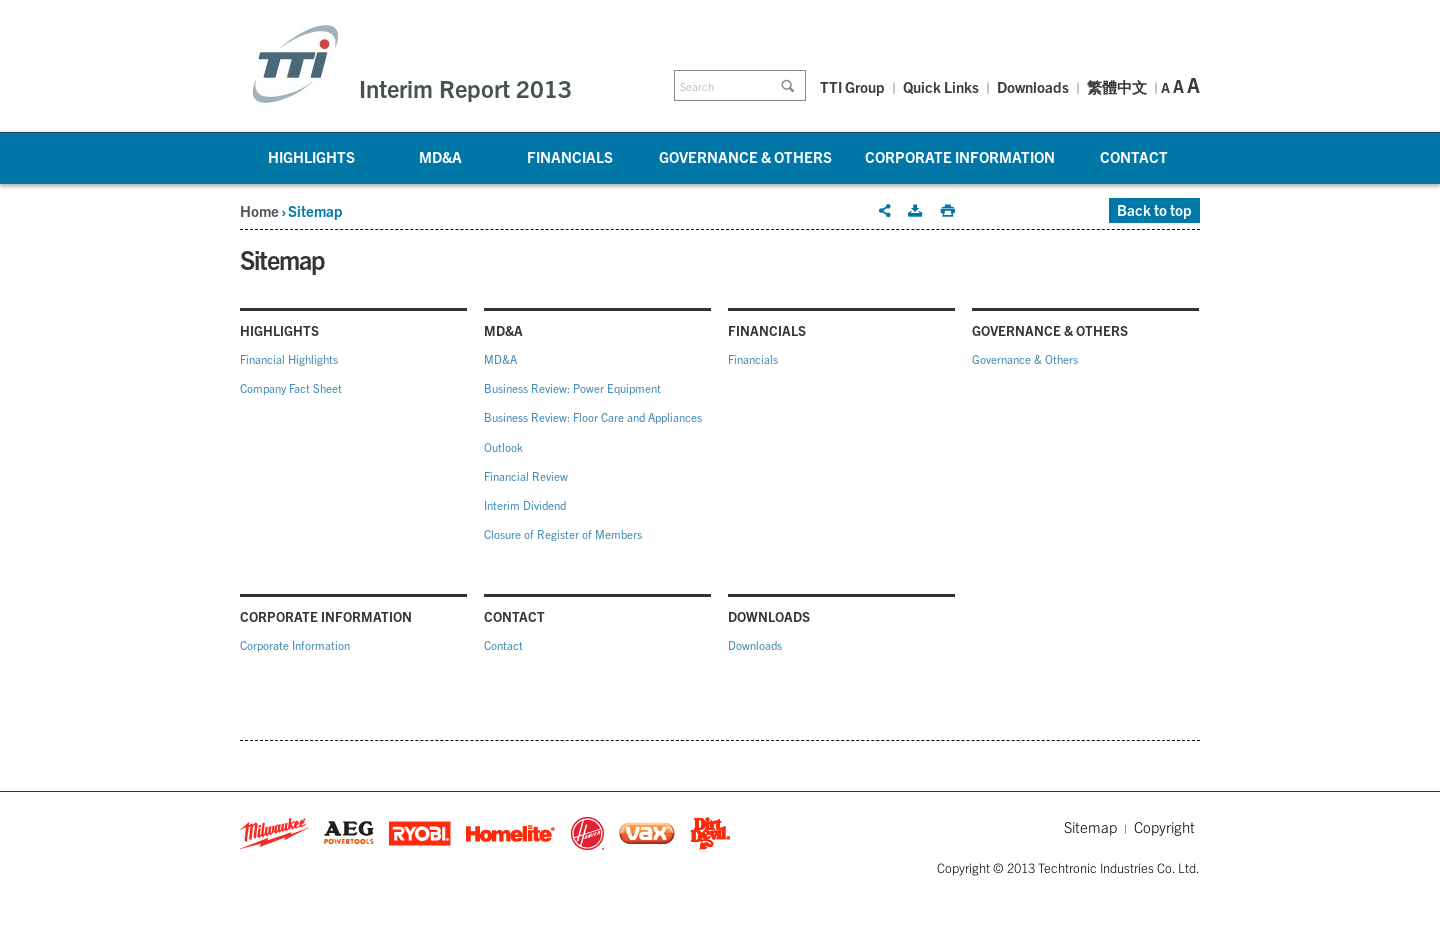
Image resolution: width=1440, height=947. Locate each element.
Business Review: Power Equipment (572, 388)
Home (259, 210)
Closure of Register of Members (563, 534)
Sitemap (1090, 826)
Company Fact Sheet (291, 388)
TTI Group (852, 86)
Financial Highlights (289, 359)
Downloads (1033, 86)
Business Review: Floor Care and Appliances (593, 417)
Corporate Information (960, 156)
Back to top (1154, 209)
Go (791, 86)
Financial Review (526, 476)
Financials (570, 156)
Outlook (503, 447)
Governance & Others (745, 156)
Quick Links (941, 86)
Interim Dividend (525, 505)
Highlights (311, 156)
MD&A (440, 156)
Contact (1134, 156)
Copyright (1164, 826)
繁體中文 (1117, 88)
